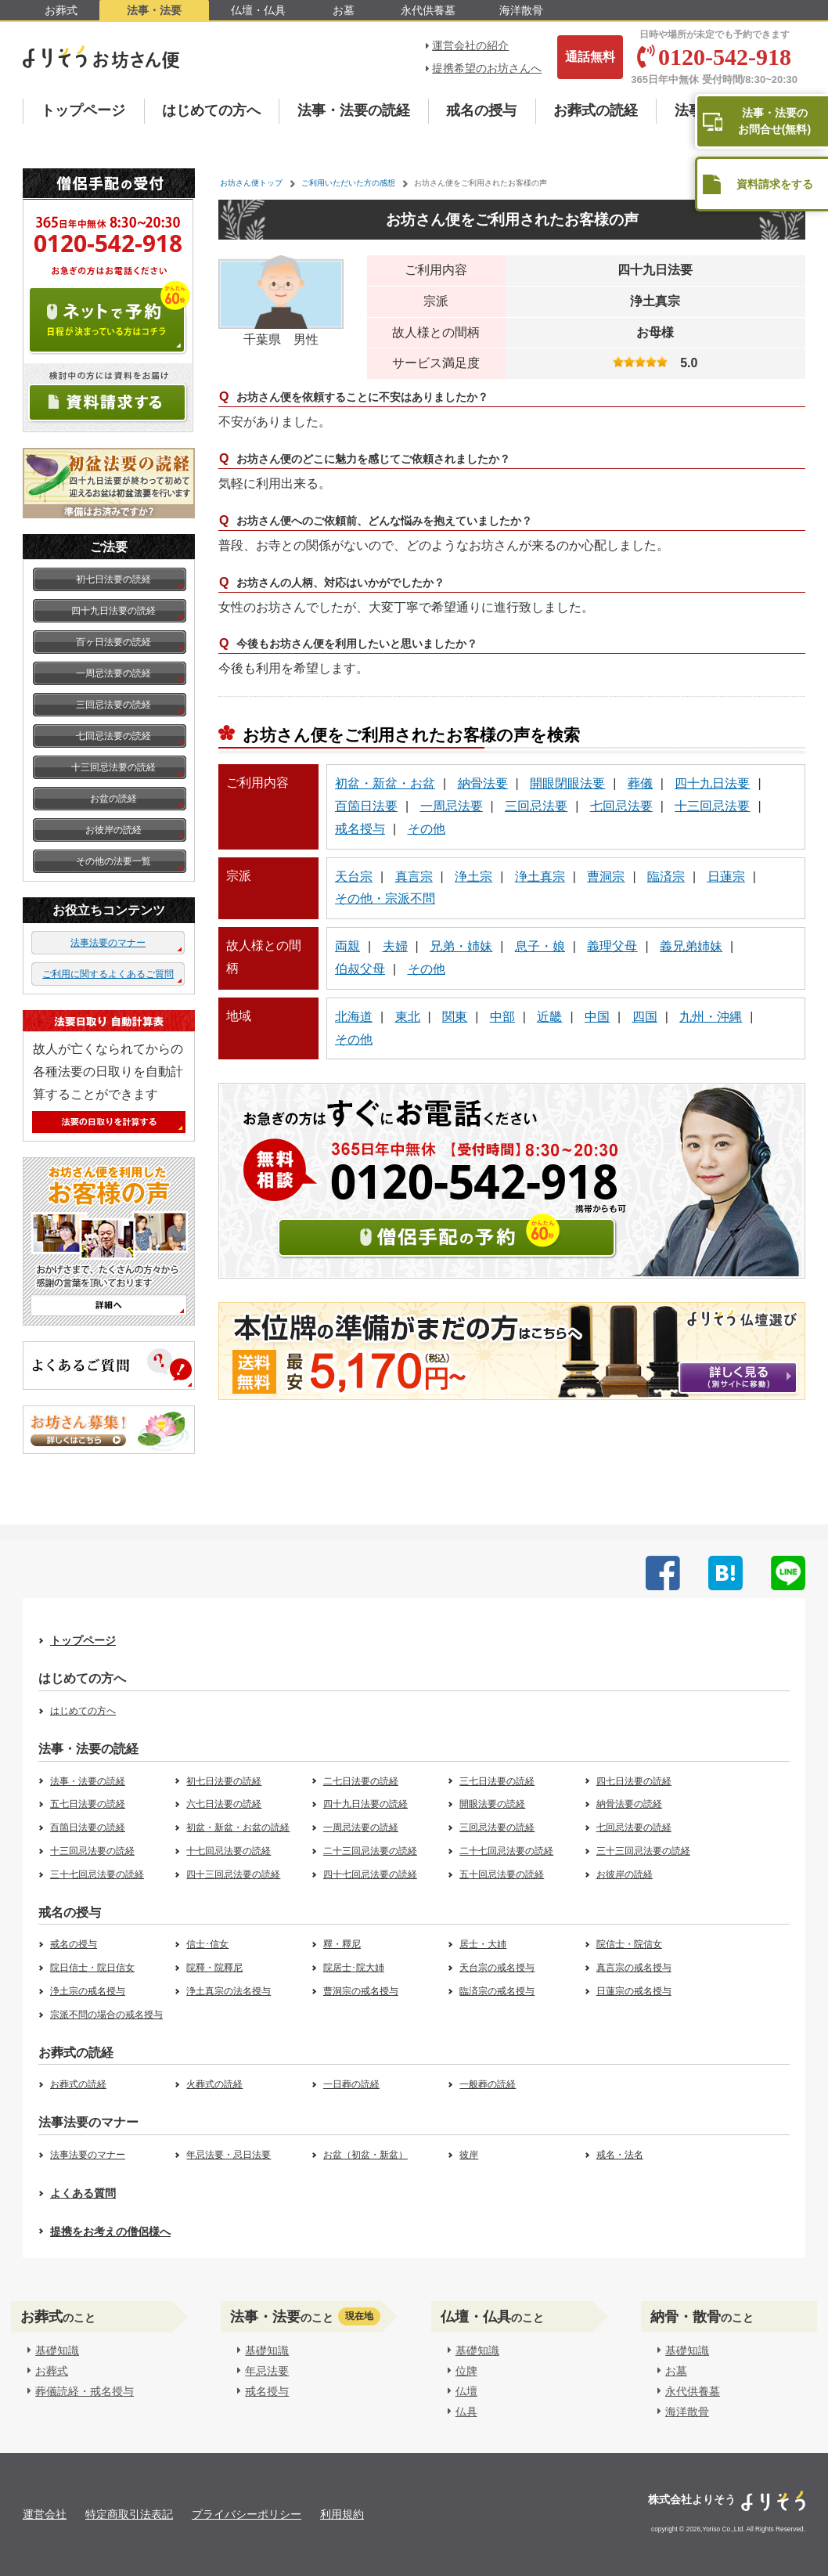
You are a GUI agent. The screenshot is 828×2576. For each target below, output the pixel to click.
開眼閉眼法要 (567, 783)
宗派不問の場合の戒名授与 (106, 2014)
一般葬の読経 (487, 2084)
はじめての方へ (211, 110)
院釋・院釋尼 (214, 1967)
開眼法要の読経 (492, 1804)
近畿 (549, 1016)
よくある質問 (83, 2193)
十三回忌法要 (712, 806)
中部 (502, 1016)
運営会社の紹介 (470, 45)
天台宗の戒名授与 (497, 1967)
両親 (347, 946)
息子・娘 (540, 946)
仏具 (462, 2411)
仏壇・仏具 (258, 10)
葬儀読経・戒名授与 (80, 2391)
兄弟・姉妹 (461, 946)
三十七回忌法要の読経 (97, 1874)
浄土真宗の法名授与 (228, 1991)
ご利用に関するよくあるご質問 (108, 974)
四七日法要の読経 (633, 1781)
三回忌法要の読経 (113, 704)
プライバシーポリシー (246, 2514)
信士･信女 (207, 1944)
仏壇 (462, 2391)
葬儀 (640, 783)
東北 (407, 1016)
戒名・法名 (619, 2154)
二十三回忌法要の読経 (370, 1850)
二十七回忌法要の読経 (506, 1850)
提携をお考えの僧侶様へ (110, 2231)
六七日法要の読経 (223, 1804)
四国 (644, 1016)
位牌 (462, 2371)
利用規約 (342, 2514)
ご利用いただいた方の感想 (348, 183)
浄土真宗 (540, 876)
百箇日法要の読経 (87, 1827)
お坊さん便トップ (251, 183)
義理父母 (612, 946)
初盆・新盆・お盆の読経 (238, 1827)
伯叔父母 (360, 969)
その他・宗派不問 (385, 898)
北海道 (354, 1016)
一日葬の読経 (351, 2084)
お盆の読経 (113, 798)
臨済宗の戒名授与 (497, 1991)
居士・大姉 (482, 1944)
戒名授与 (360, 828)
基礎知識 (53, 2350)
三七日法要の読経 (497, 1781)
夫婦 (395, 946)
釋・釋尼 (342, 1944)
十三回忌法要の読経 (113, 767)
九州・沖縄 (710, 1016)
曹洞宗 (606, 876)
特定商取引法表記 (129, 2514)
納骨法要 (483, 783)
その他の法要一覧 (113, 861)
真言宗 (414, 876)
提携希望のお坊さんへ (487, 68)
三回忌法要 (536, 806)
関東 (454, 1016)
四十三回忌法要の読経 (233, 1874)
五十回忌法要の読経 (501, 1874)
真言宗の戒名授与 (633, 1967)
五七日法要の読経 (87, 1804)
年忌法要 (264, 2371)
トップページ (83, 110)
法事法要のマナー (108, 942)
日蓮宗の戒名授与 (633, 1991)
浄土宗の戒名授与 (87, 1991)
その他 (426, 828)
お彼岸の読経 (113, 829)
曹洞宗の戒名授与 (360, 1991)
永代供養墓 (428, 10)
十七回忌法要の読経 (228, 1850)
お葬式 (61, 10)
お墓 (344, 10)
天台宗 (354, 876)
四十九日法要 (712, 783)
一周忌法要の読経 (113, 673)
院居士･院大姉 (353, 1967)
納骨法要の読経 (629, 1804)
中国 (597, 1016)
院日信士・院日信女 (92, 1967)
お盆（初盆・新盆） (365, 2154)
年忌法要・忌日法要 (228, 2154)
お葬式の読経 (595, 110)
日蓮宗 (726, 876)
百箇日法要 (366, 806)
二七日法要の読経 (360, 1781)
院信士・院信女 (629, 1944)
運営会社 (45, 2514)
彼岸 (468, 2154)
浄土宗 (473, 876)
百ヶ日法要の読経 (113, 642)
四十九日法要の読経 (113, 610)
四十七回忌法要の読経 (370, 1874)
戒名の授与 (481, 110)
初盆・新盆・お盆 (385, 783)
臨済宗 (666, 876)
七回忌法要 (621, 806)
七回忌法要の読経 (113, 736)
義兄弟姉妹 (691, 946)
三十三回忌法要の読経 (643, 1850)
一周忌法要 (451, 806)
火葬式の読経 (214, 2084)
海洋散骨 (521, 10)
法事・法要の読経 (353, 110)
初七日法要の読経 (113, 579)
